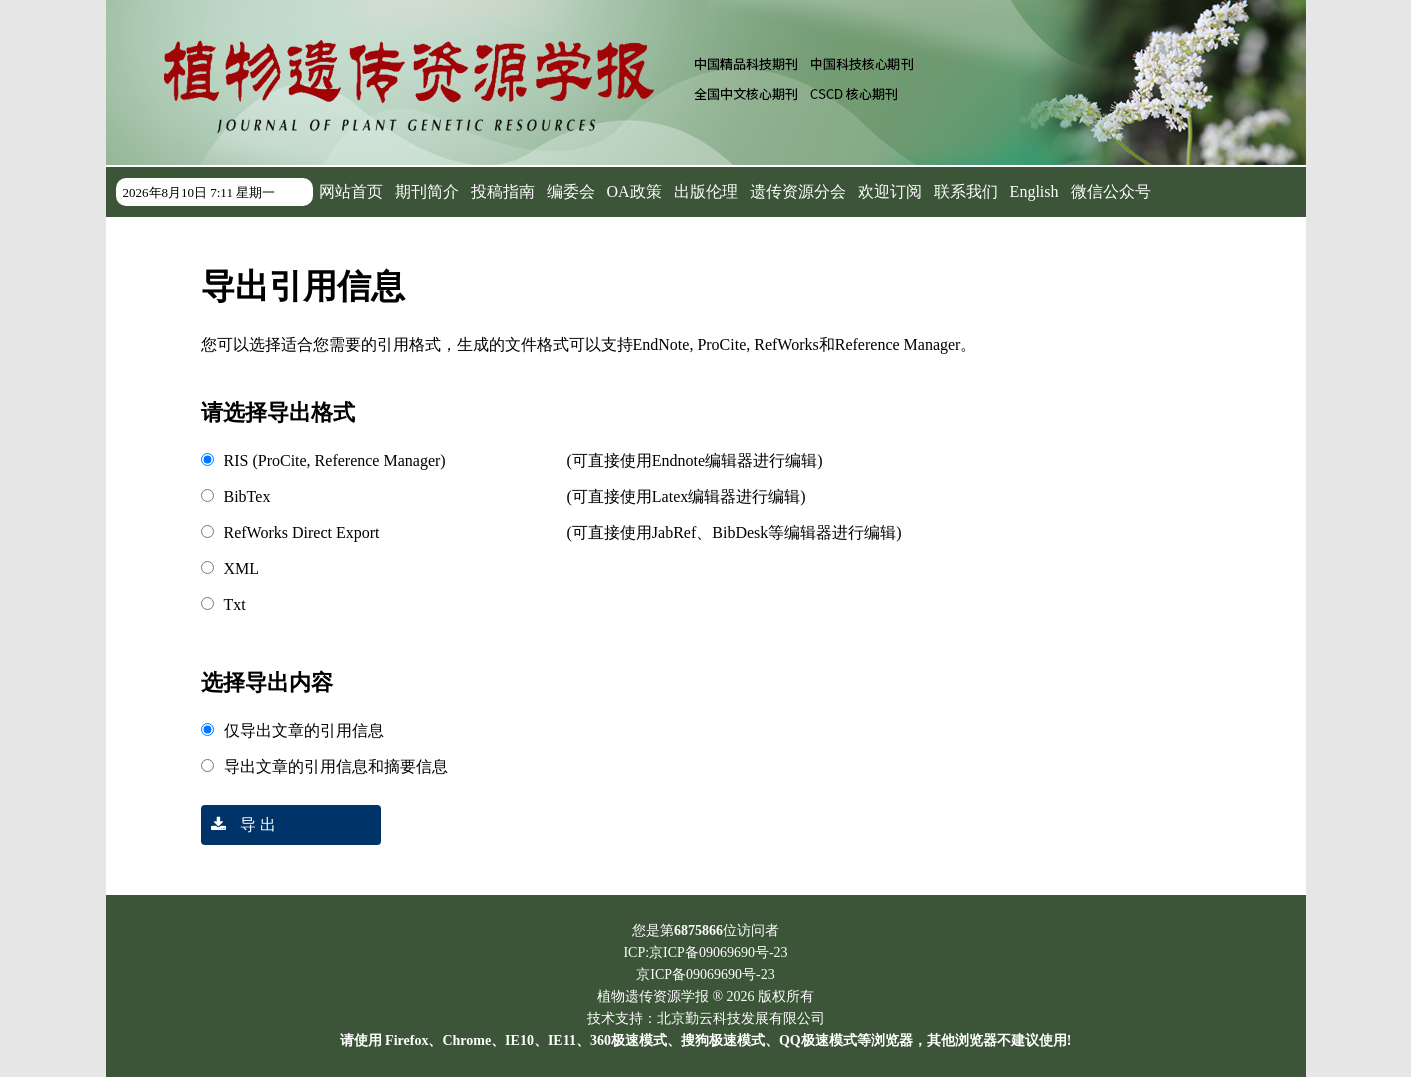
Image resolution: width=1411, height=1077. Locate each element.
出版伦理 (706, 191)
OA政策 (634, 191)
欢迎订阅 (890, 191)
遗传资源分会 (798, 191)
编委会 (571, 191)
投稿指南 (503, 191)
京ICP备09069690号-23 (705, 974)
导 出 (238, 824)
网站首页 (351, 191)
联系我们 (966, 191)
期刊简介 (427, 191)
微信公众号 (1111, 191)
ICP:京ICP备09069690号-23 (705, 952)
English (1034, 191)
